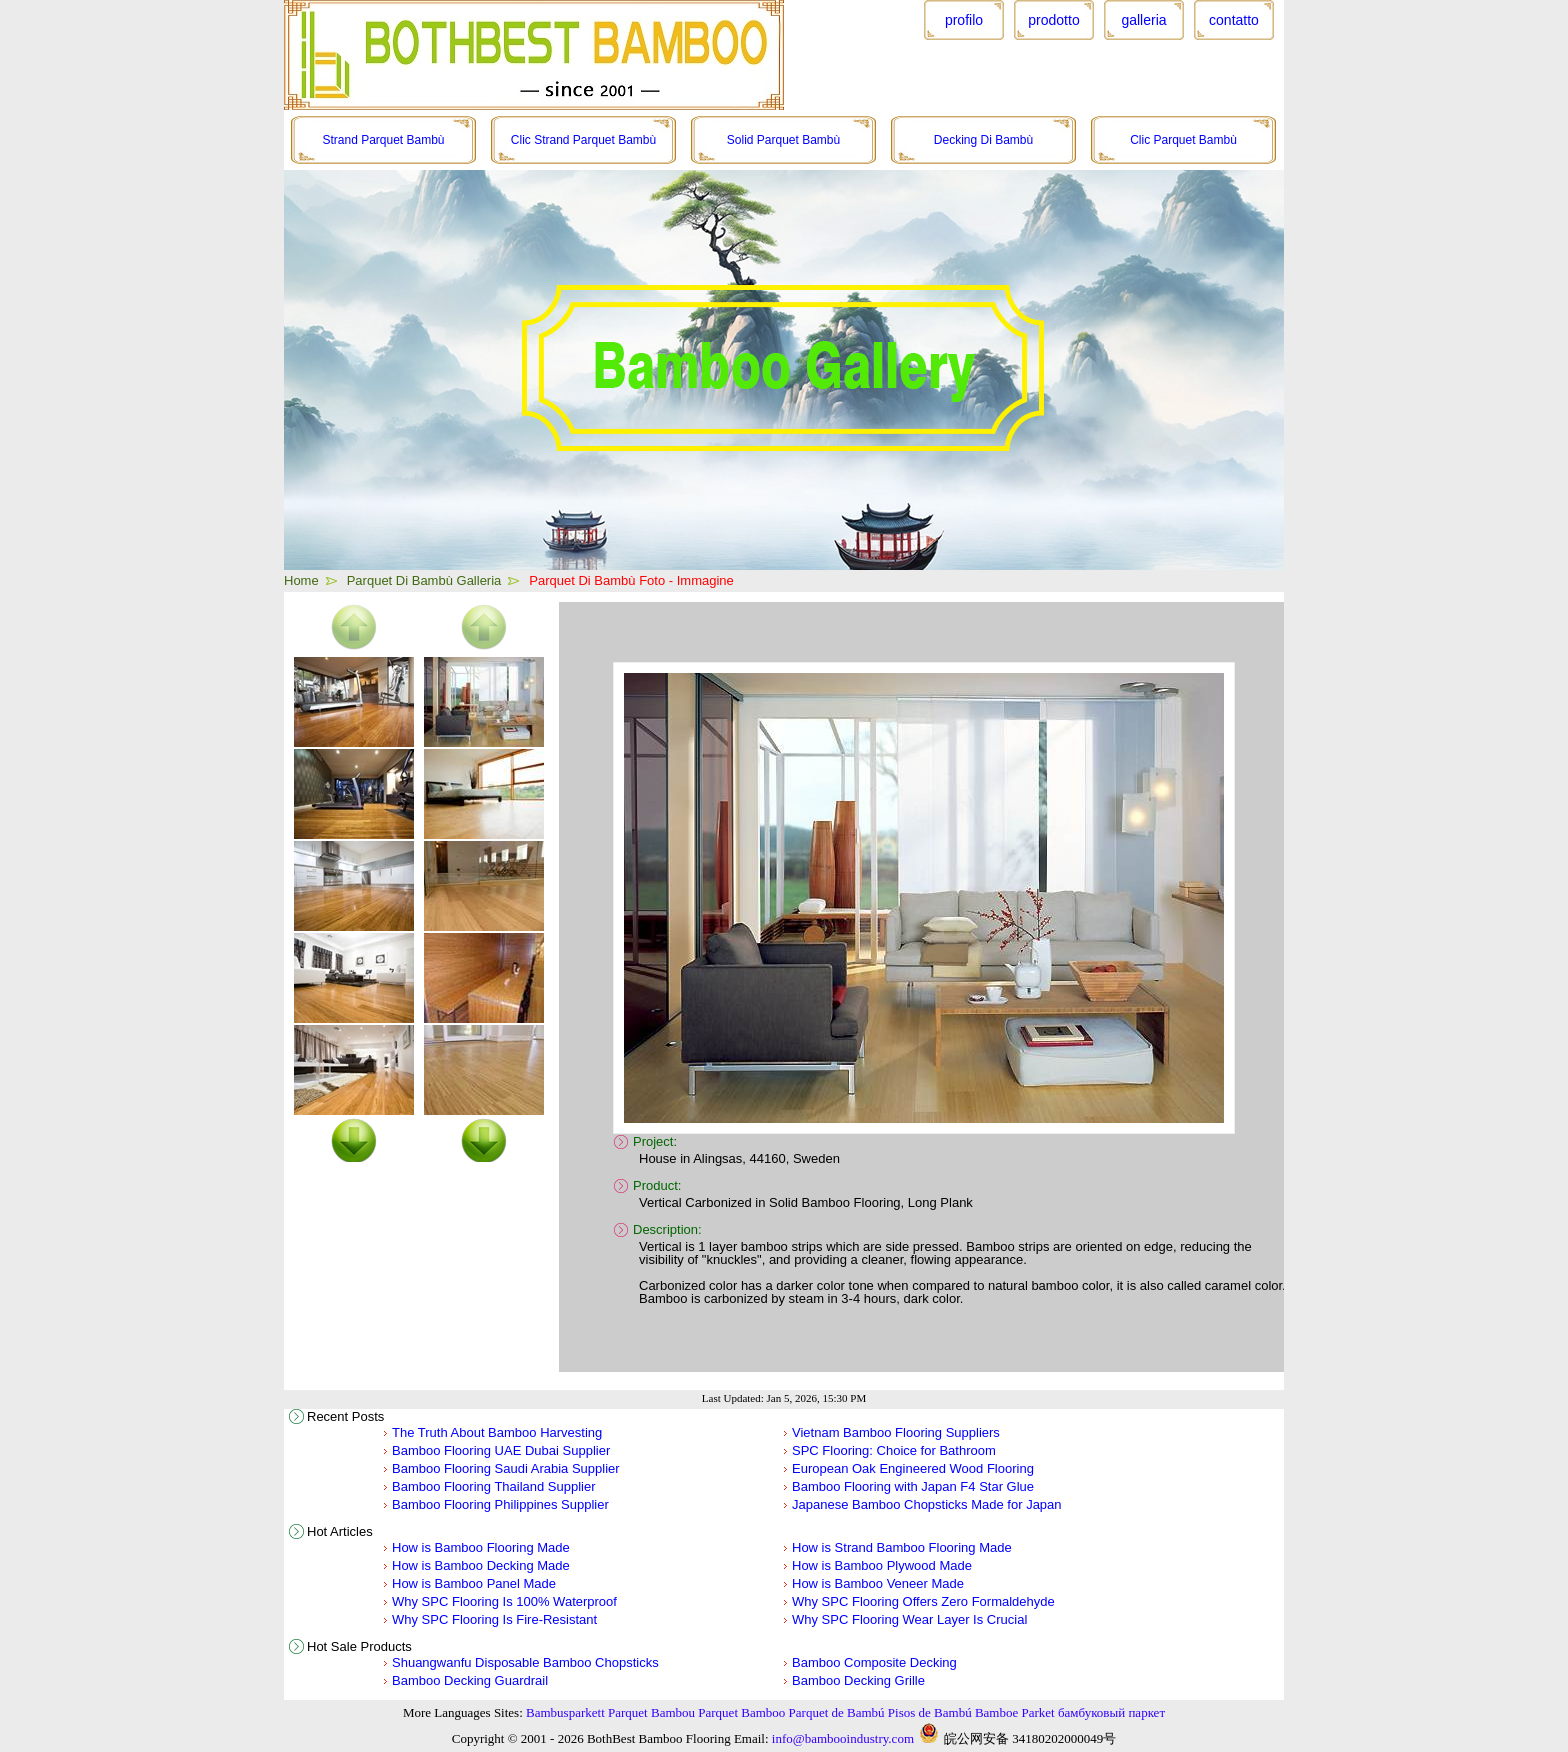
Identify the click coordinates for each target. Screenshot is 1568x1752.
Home (301, 580)
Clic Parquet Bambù (1183, 140)
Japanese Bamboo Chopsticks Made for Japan (927, 1504)
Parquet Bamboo (741, 1712)
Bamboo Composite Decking (874, 1662)
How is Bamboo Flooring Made (481, 1547)
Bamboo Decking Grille (858, 1680)
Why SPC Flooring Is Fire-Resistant (494, 1619)
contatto (1234, 20)
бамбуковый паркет (1111, 1712)
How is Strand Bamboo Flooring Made (902, 1547)
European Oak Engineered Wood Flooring (913, 1468)
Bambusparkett (565, 1712)
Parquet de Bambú (837, 1712)
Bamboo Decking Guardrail (470, 1680)
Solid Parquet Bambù (783, 140)
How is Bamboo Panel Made (474, 1583)
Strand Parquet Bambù (383, 140)
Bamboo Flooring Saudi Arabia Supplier (506, 1468)
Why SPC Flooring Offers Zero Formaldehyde (923, 1601)
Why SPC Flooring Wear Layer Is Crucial (909, 1619)
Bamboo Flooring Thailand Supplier (494, 1486)
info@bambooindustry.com (843, 1738)
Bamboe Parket (1015, 1712)
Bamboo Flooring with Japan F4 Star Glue (913, 1486)
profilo (964, 20)
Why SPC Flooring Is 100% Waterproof (504, 1601)
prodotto (1053, 20)
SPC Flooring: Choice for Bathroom (894, 1450)
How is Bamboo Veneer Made (878, 1583)
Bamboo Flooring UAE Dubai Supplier (501, 1450)
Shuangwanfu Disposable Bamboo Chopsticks (525, 1662)
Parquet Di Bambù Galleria (424, 580)
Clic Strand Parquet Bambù (583, 140)
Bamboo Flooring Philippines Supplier (500, 1504)
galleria (1143, 20)
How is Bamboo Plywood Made (882, 1565)
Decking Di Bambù (983, 140)
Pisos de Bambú (930, 1712)
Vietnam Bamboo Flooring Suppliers (896, 1432)
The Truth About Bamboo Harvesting (497, 1432)
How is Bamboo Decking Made (481, 1565)
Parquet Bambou (651, 1712)
